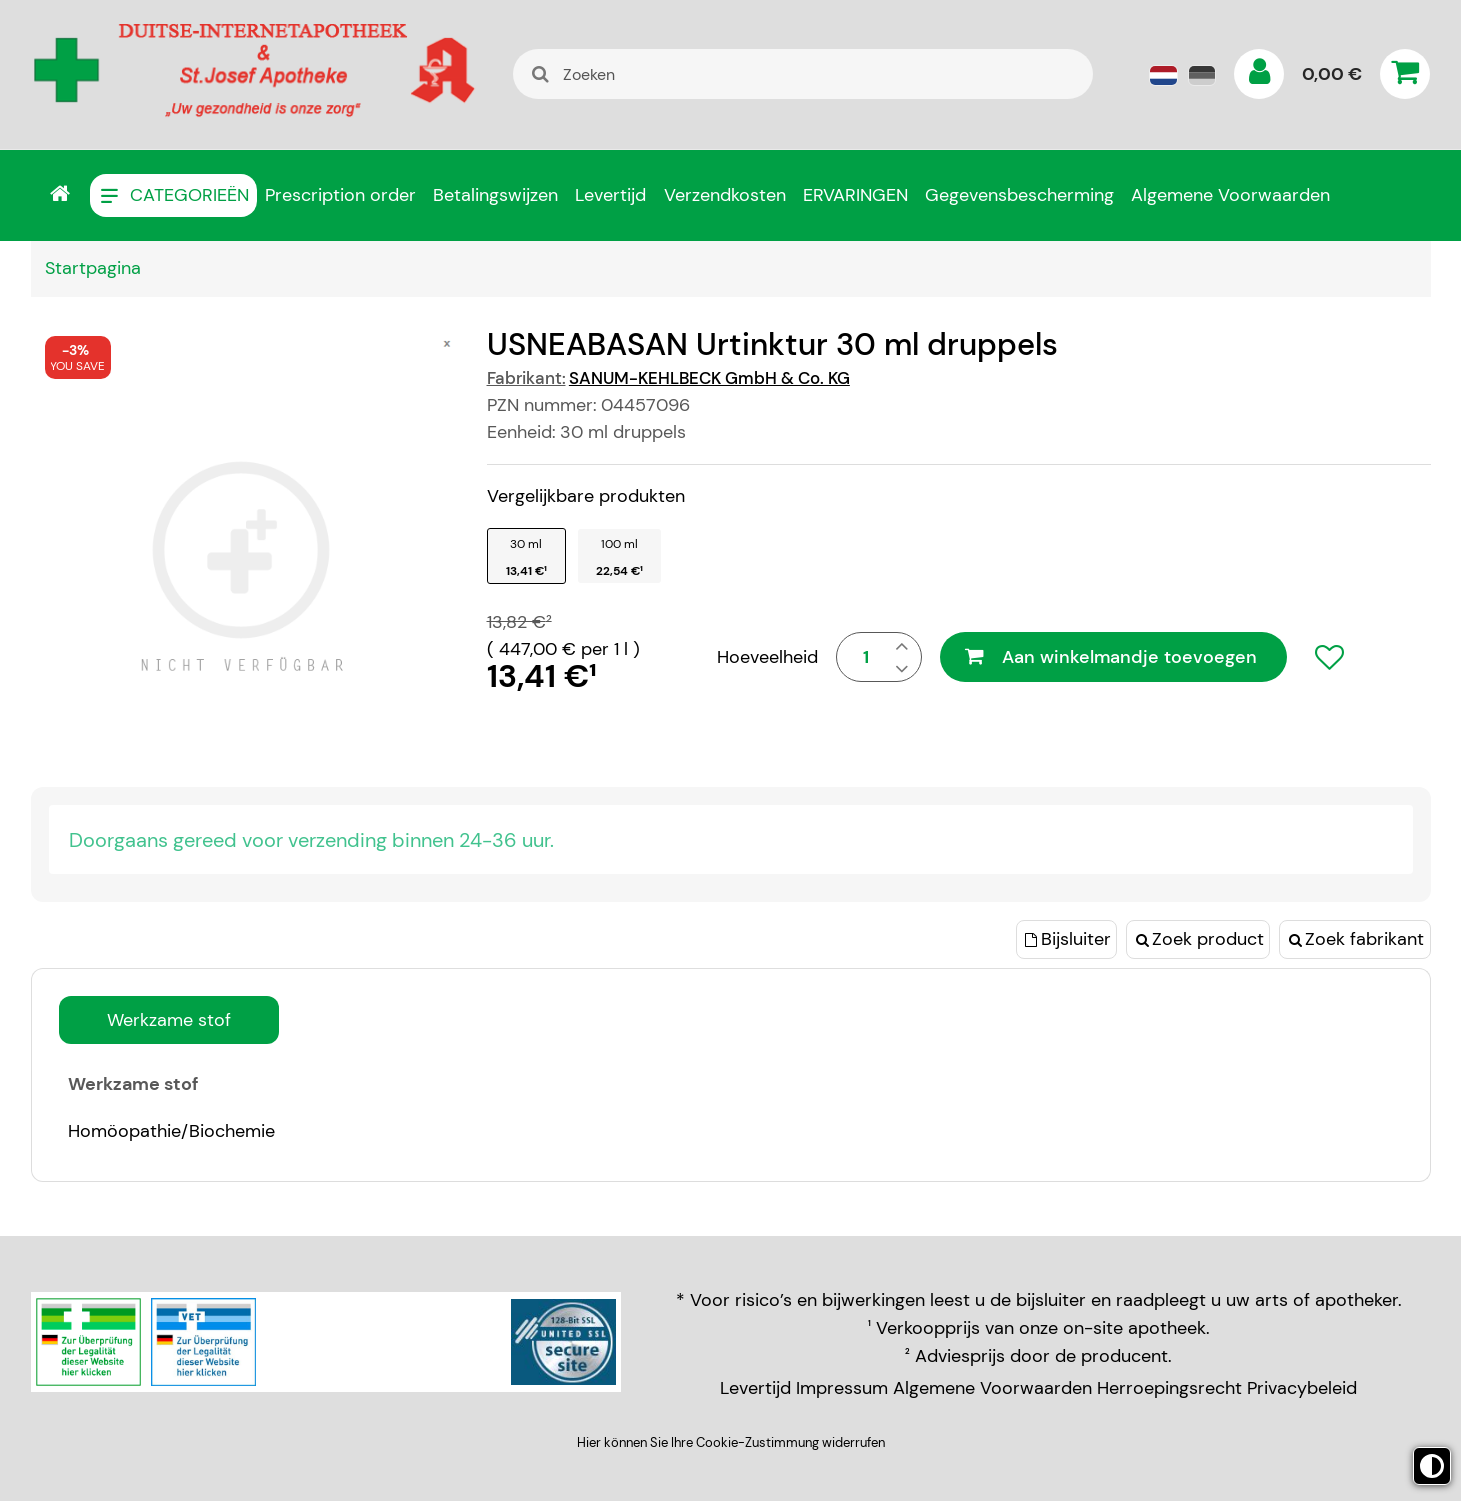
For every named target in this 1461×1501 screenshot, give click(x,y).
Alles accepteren (823, 1005)
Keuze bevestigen (630, 1005)
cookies (968, 769)
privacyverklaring (725, 769)
